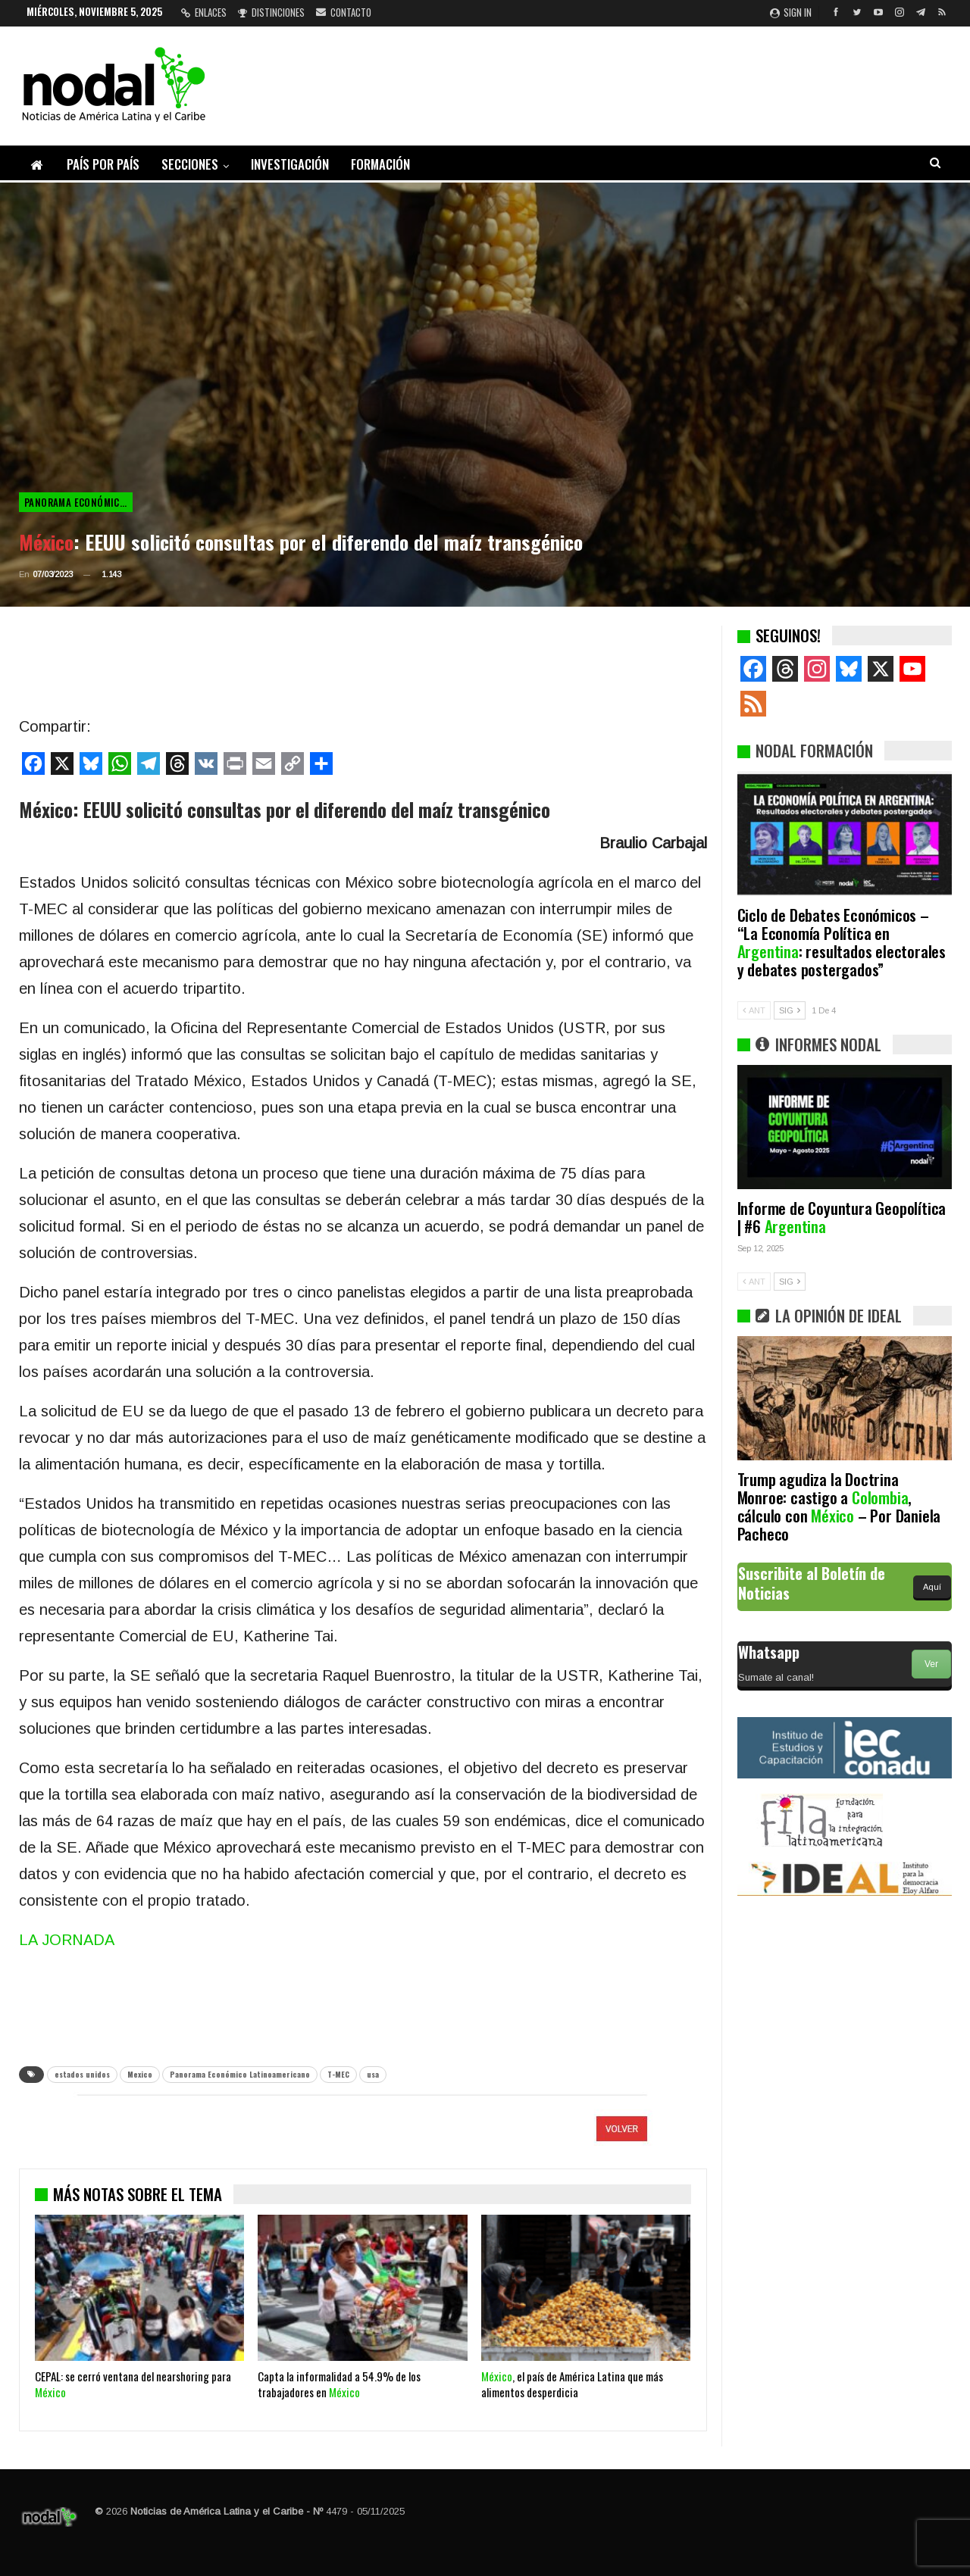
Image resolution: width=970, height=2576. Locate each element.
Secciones (189, 164)
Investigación (290, 164)
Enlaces (204, 12)
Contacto (343, 12)
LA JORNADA (66, 1939)
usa (373, 2074)
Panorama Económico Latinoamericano (78, 502)
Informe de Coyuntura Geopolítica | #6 (842, 1217)
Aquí (932, 1586)
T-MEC (338, 2074)
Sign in (791, 12)
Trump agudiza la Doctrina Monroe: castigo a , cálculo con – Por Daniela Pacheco (839, 1506)
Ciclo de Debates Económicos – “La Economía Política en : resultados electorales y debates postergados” (841, 942)
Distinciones (271, 12)
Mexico (139, 2074)
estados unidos (82, 2074)
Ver (931, 1664)
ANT (754, 1010)
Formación (380, 164)
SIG (789, 1010)
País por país (103, 164)
